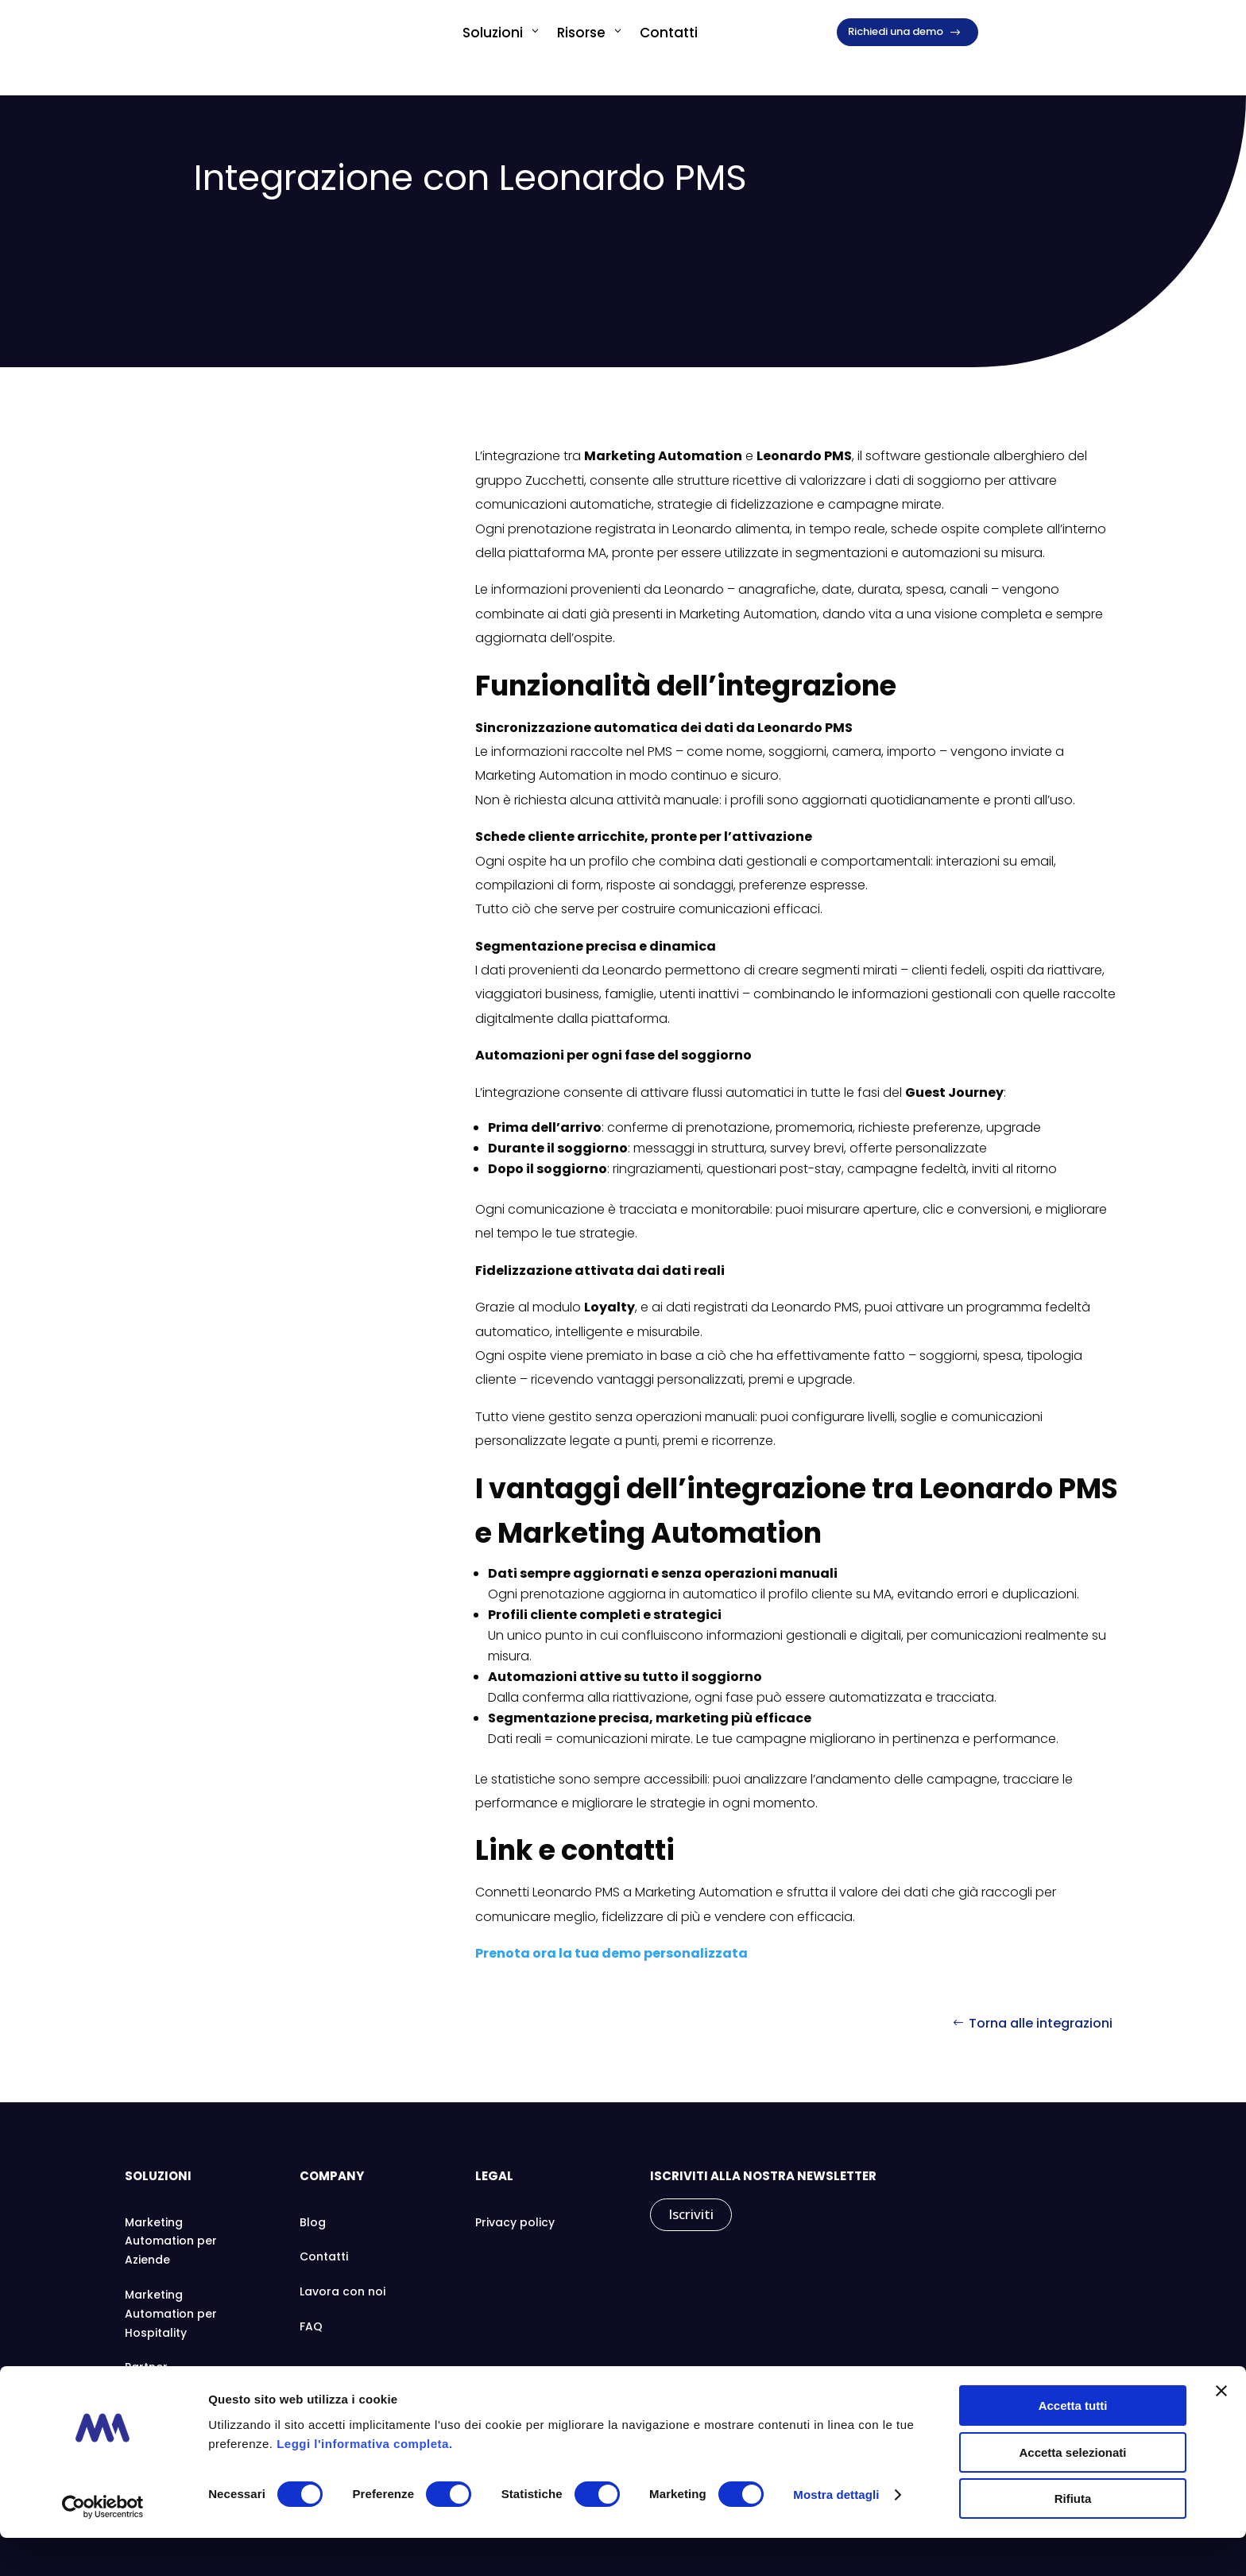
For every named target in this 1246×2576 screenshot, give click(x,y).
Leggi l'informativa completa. (364, 2481)
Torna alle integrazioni (1040, 2023)
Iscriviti (691, 2214)
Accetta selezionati (1072, 2490)
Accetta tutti (1073, 2443)
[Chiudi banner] (1221, 2429)
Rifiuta (1073, 2536)
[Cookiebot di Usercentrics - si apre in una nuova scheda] (102, 2545)
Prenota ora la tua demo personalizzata (611, 1953)
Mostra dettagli (836, 2532)
